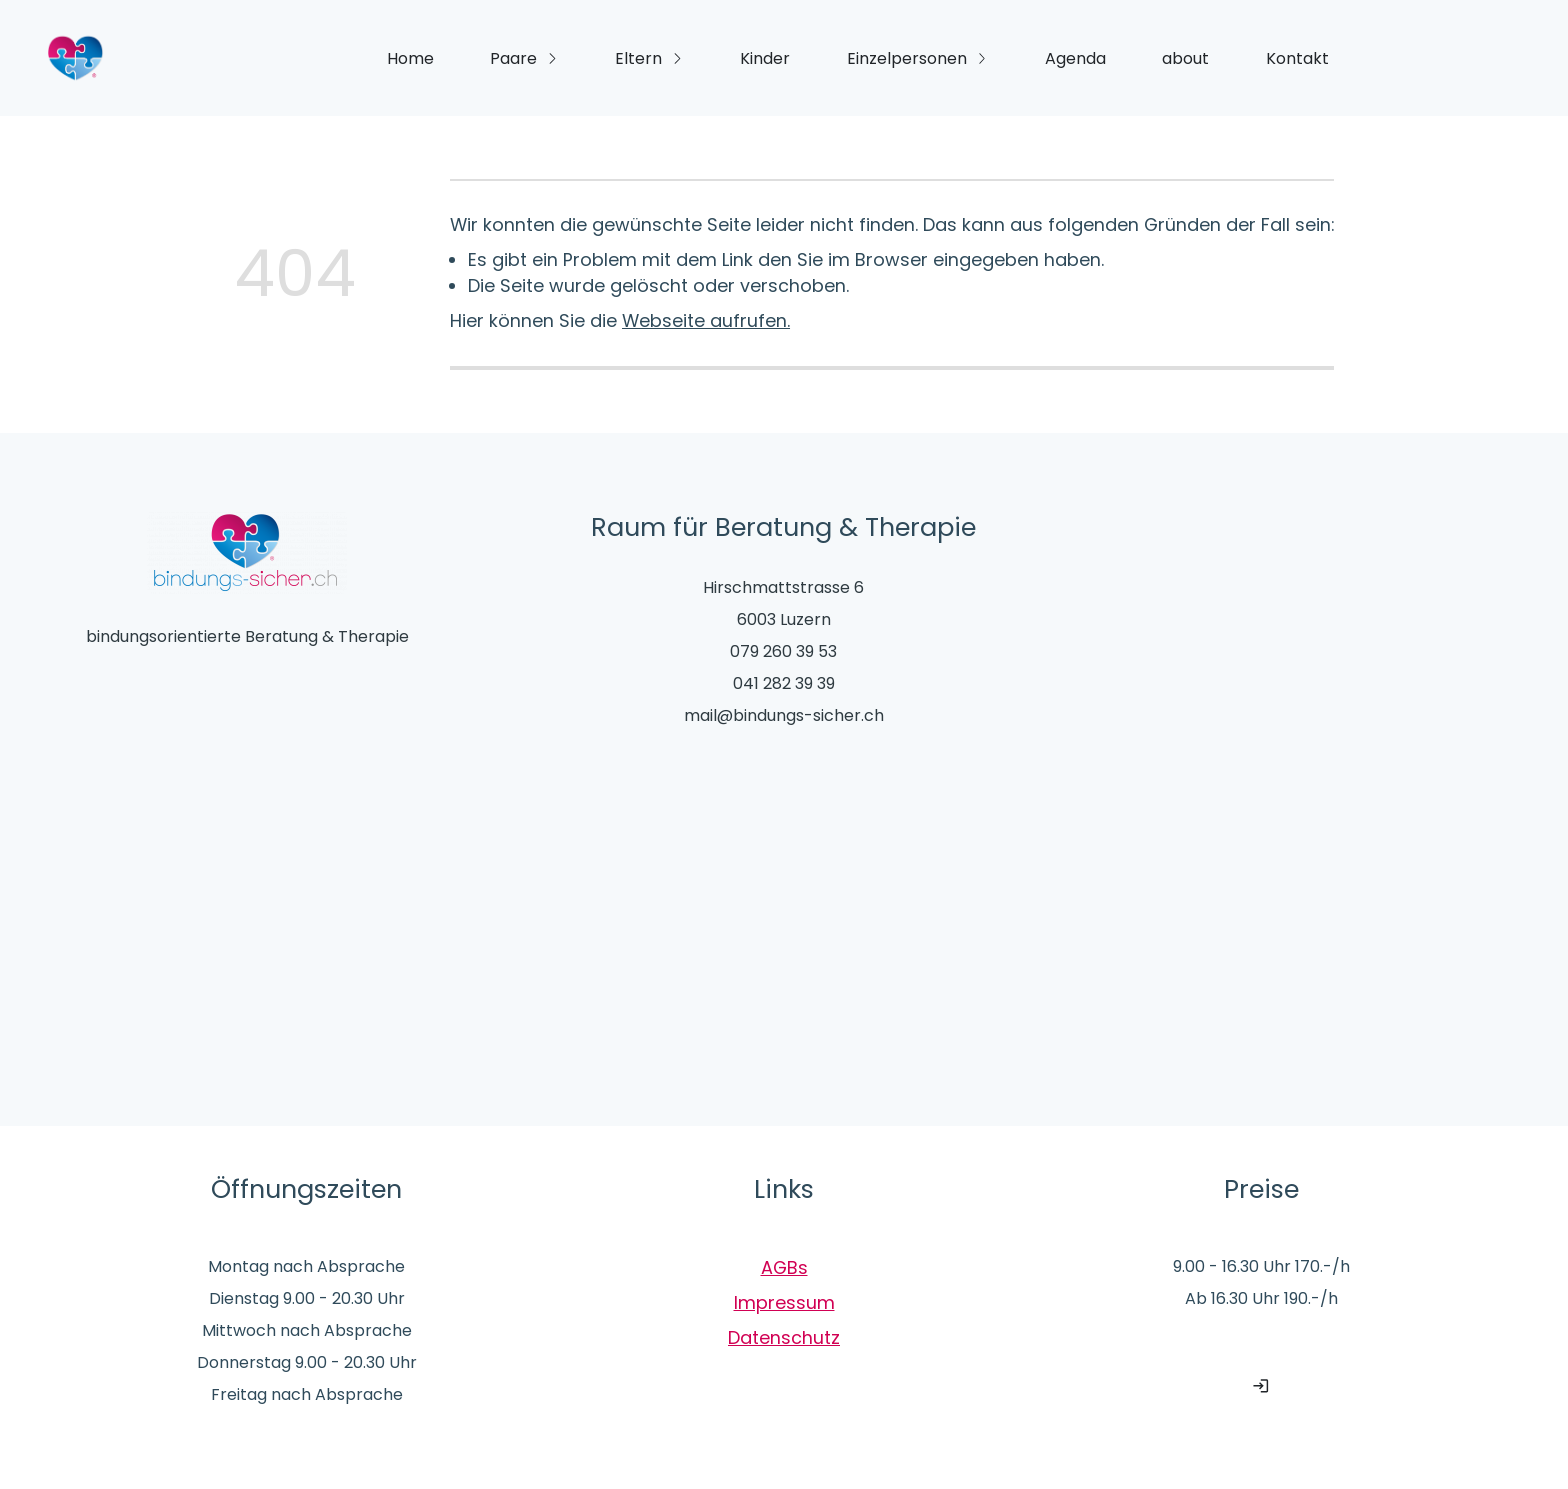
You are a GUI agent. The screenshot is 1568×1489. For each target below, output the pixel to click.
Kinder (765, 58)
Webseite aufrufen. (706, 320)
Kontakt (1297, 58)
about (1185, 58)
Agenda (1075, 58)
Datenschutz (784, 1337)
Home (410, 58)
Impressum (784, 1302)
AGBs (784, 1267)
